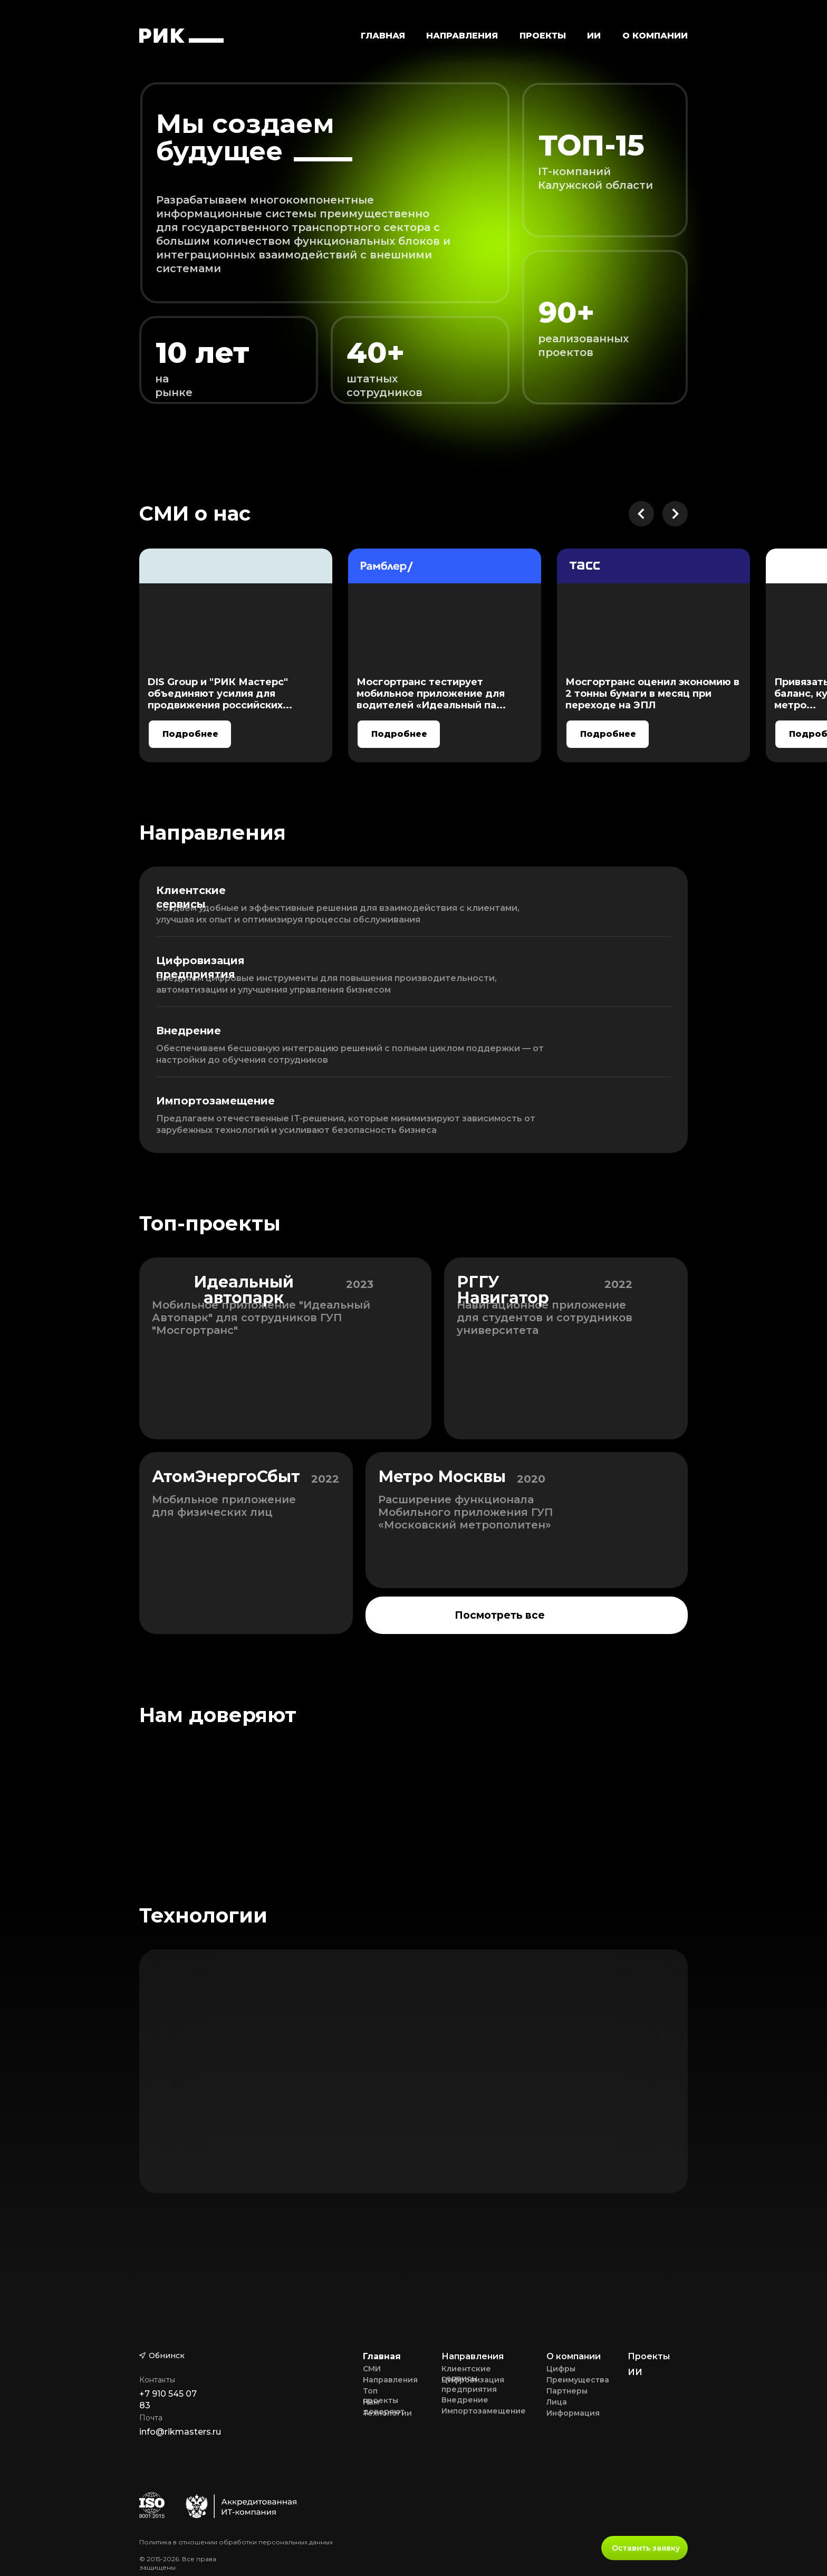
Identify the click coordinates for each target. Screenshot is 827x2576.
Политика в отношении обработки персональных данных (236, 2542)
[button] (462, 35)
